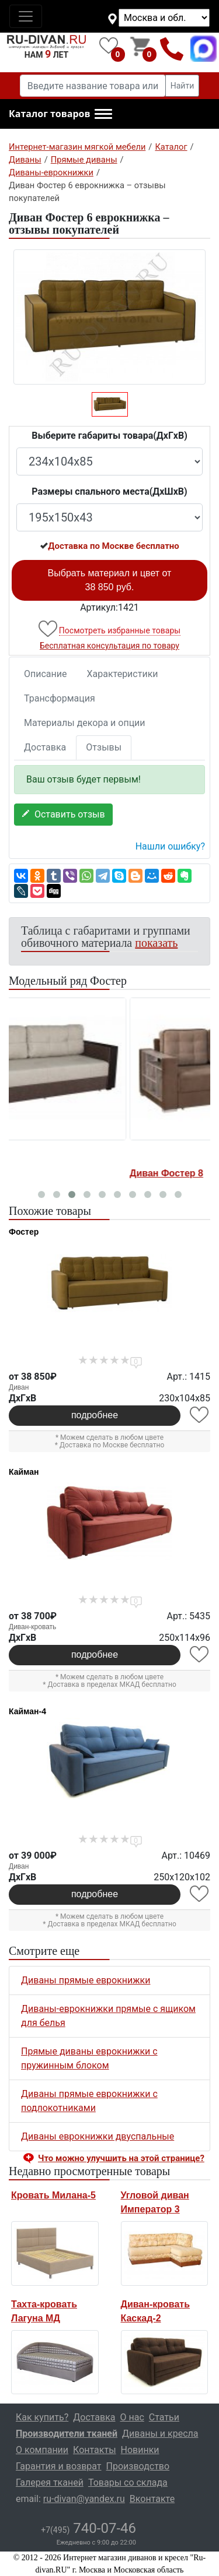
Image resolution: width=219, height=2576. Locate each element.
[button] (60, 114)
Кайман (24, 1471)
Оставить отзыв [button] (63, 814)
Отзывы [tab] (103, 747)
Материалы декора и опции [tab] (84, 722)
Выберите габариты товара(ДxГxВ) (109, 435)
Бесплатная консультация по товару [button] (109, 645)
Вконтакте (152, 2498)
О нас (132, 2417)
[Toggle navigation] (25, 16)
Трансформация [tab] (59, 698)
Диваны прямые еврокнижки (85, 1980)
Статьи (164, 2417)
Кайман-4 (27, 1711)
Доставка (45, 747)
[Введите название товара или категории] (93, 86)
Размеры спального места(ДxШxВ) (109, 491)
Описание (45, 673)
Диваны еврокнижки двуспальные (97, 2136)
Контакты (94, 2449)
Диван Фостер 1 (47, 1173)
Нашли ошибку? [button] (170, 846)
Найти (182, 85)
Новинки (140, 2449)
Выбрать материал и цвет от (110, 580)
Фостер (24, 1231)
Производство (138, 2466)
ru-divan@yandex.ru (84, 2498)
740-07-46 (88, 2528)
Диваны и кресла (160, 2433)
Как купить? (42, 2417)
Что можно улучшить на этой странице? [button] (121, 2158)
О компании (42, 2449)
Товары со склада (128, 2482)
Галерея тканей (50, 2482)
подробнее (94, 1415)
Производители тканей (66, 2433)
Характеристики (122, 673)
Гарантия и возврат (59, 2466)
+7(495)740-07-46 (172, 49)
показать (156, 942)
